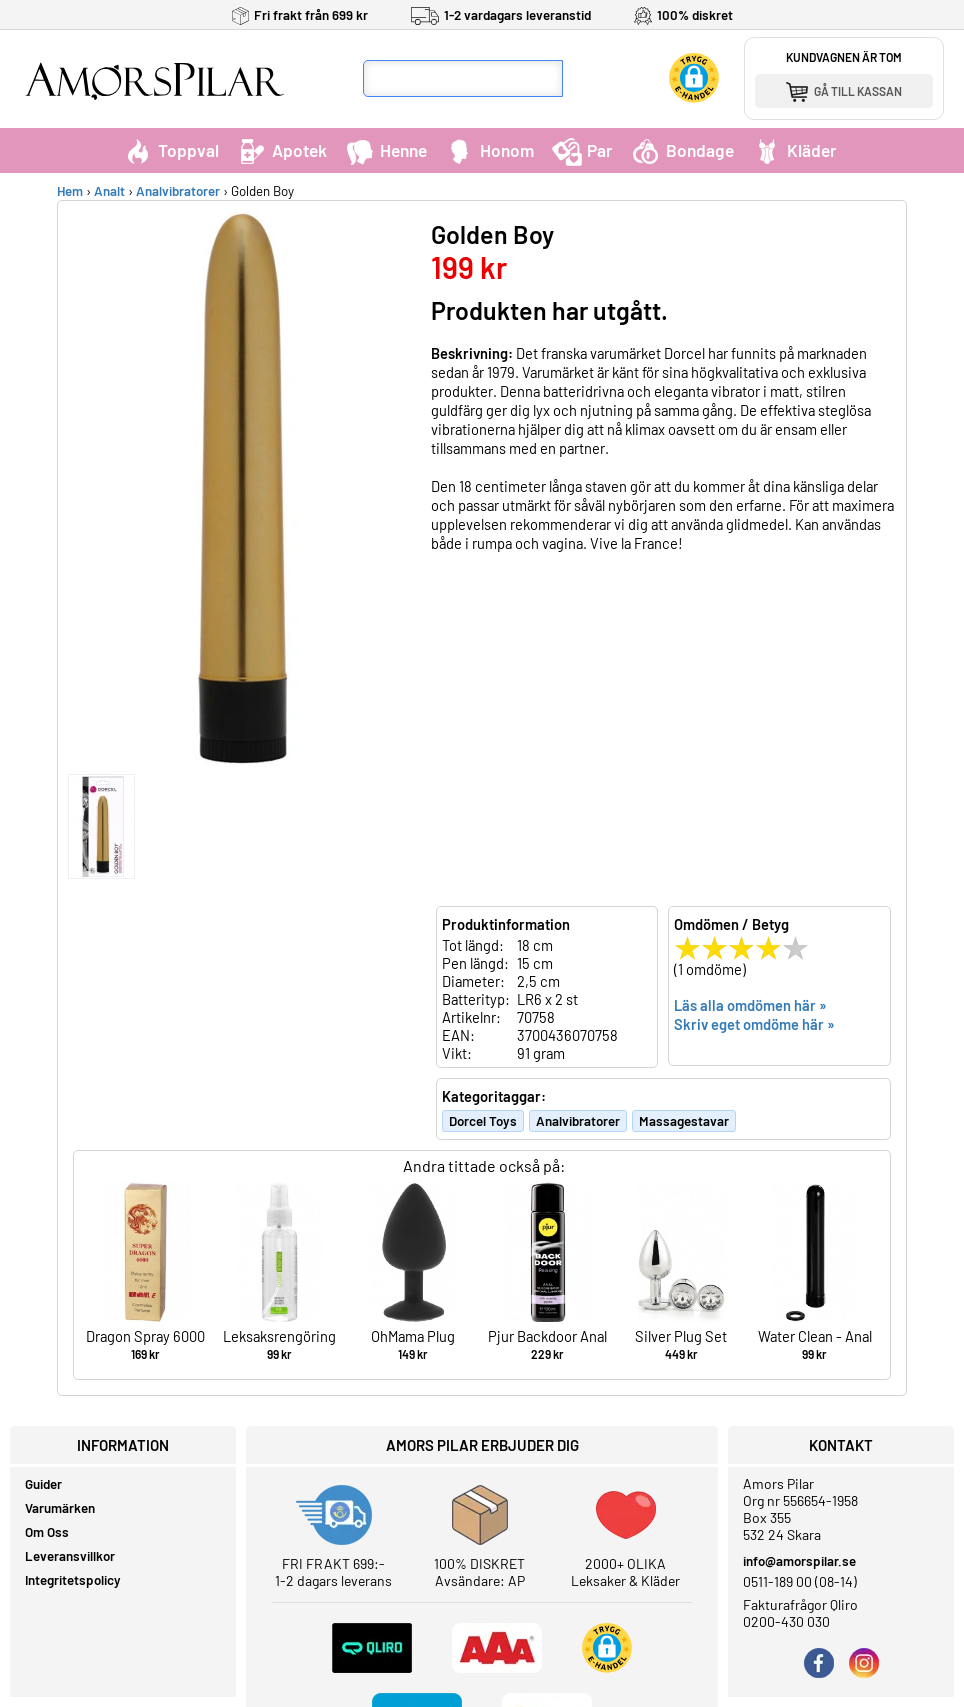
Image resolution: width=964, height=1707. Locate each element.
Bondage (682, 150)
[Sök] (582, 78)
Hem (70, 191)
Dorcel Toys (483, 1121)
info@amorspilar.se (799, 1561)
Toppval (171, 150)
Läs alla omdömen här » (750, 1005)
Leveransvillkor (70, 1556)
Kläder (794, 150)
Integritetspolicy (73, 1580)
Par (582, 150)
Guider (43, 1484)
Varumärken (60, 1508)
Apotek (282, 150)
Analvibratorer (178, 191)
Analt (109, 191)
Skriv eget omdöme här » (754, 1024)
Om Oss (47, 1532)
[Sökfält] (463, 78)
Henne (386, 150)
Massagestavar (684, 1121)
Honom (489, 150)
